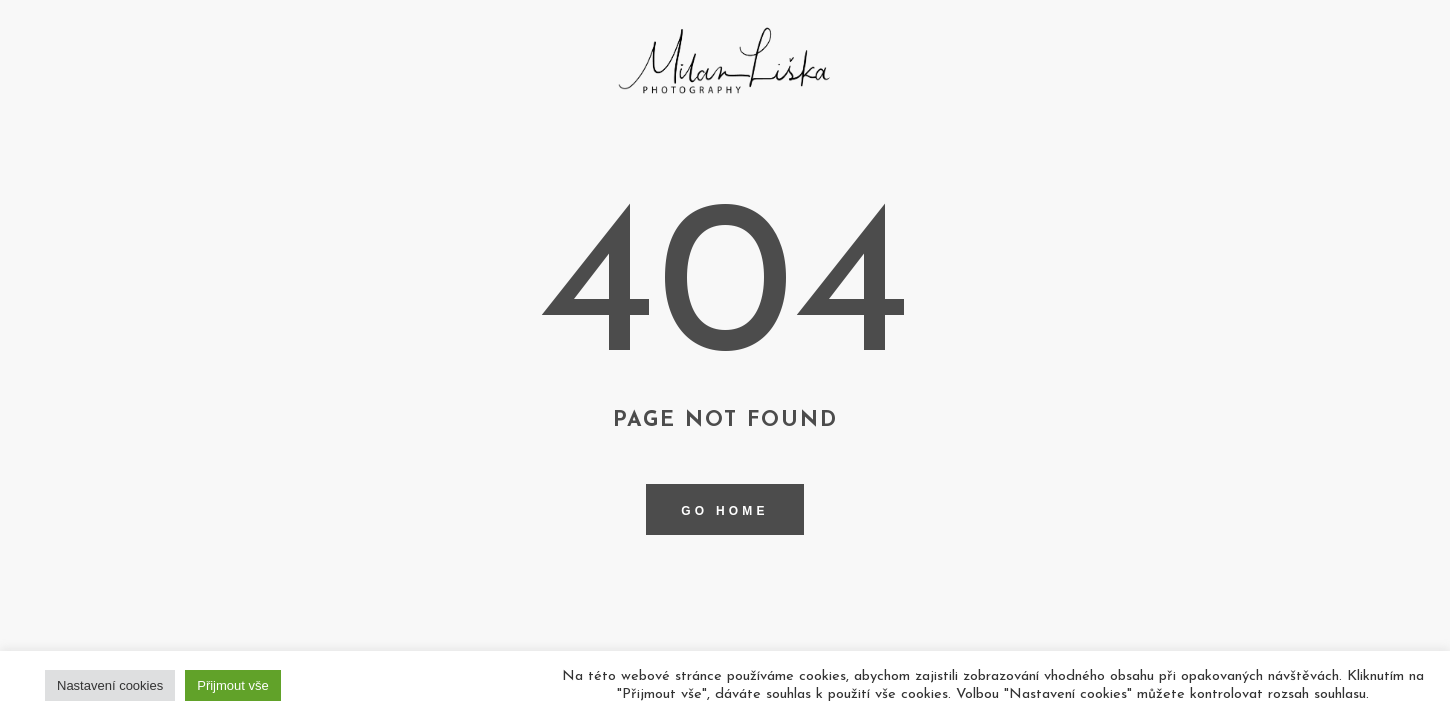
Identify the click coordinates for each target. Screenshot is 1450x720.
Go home (724, 511)
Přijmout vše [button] (233, 685)
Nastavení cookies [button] (110, 685)
